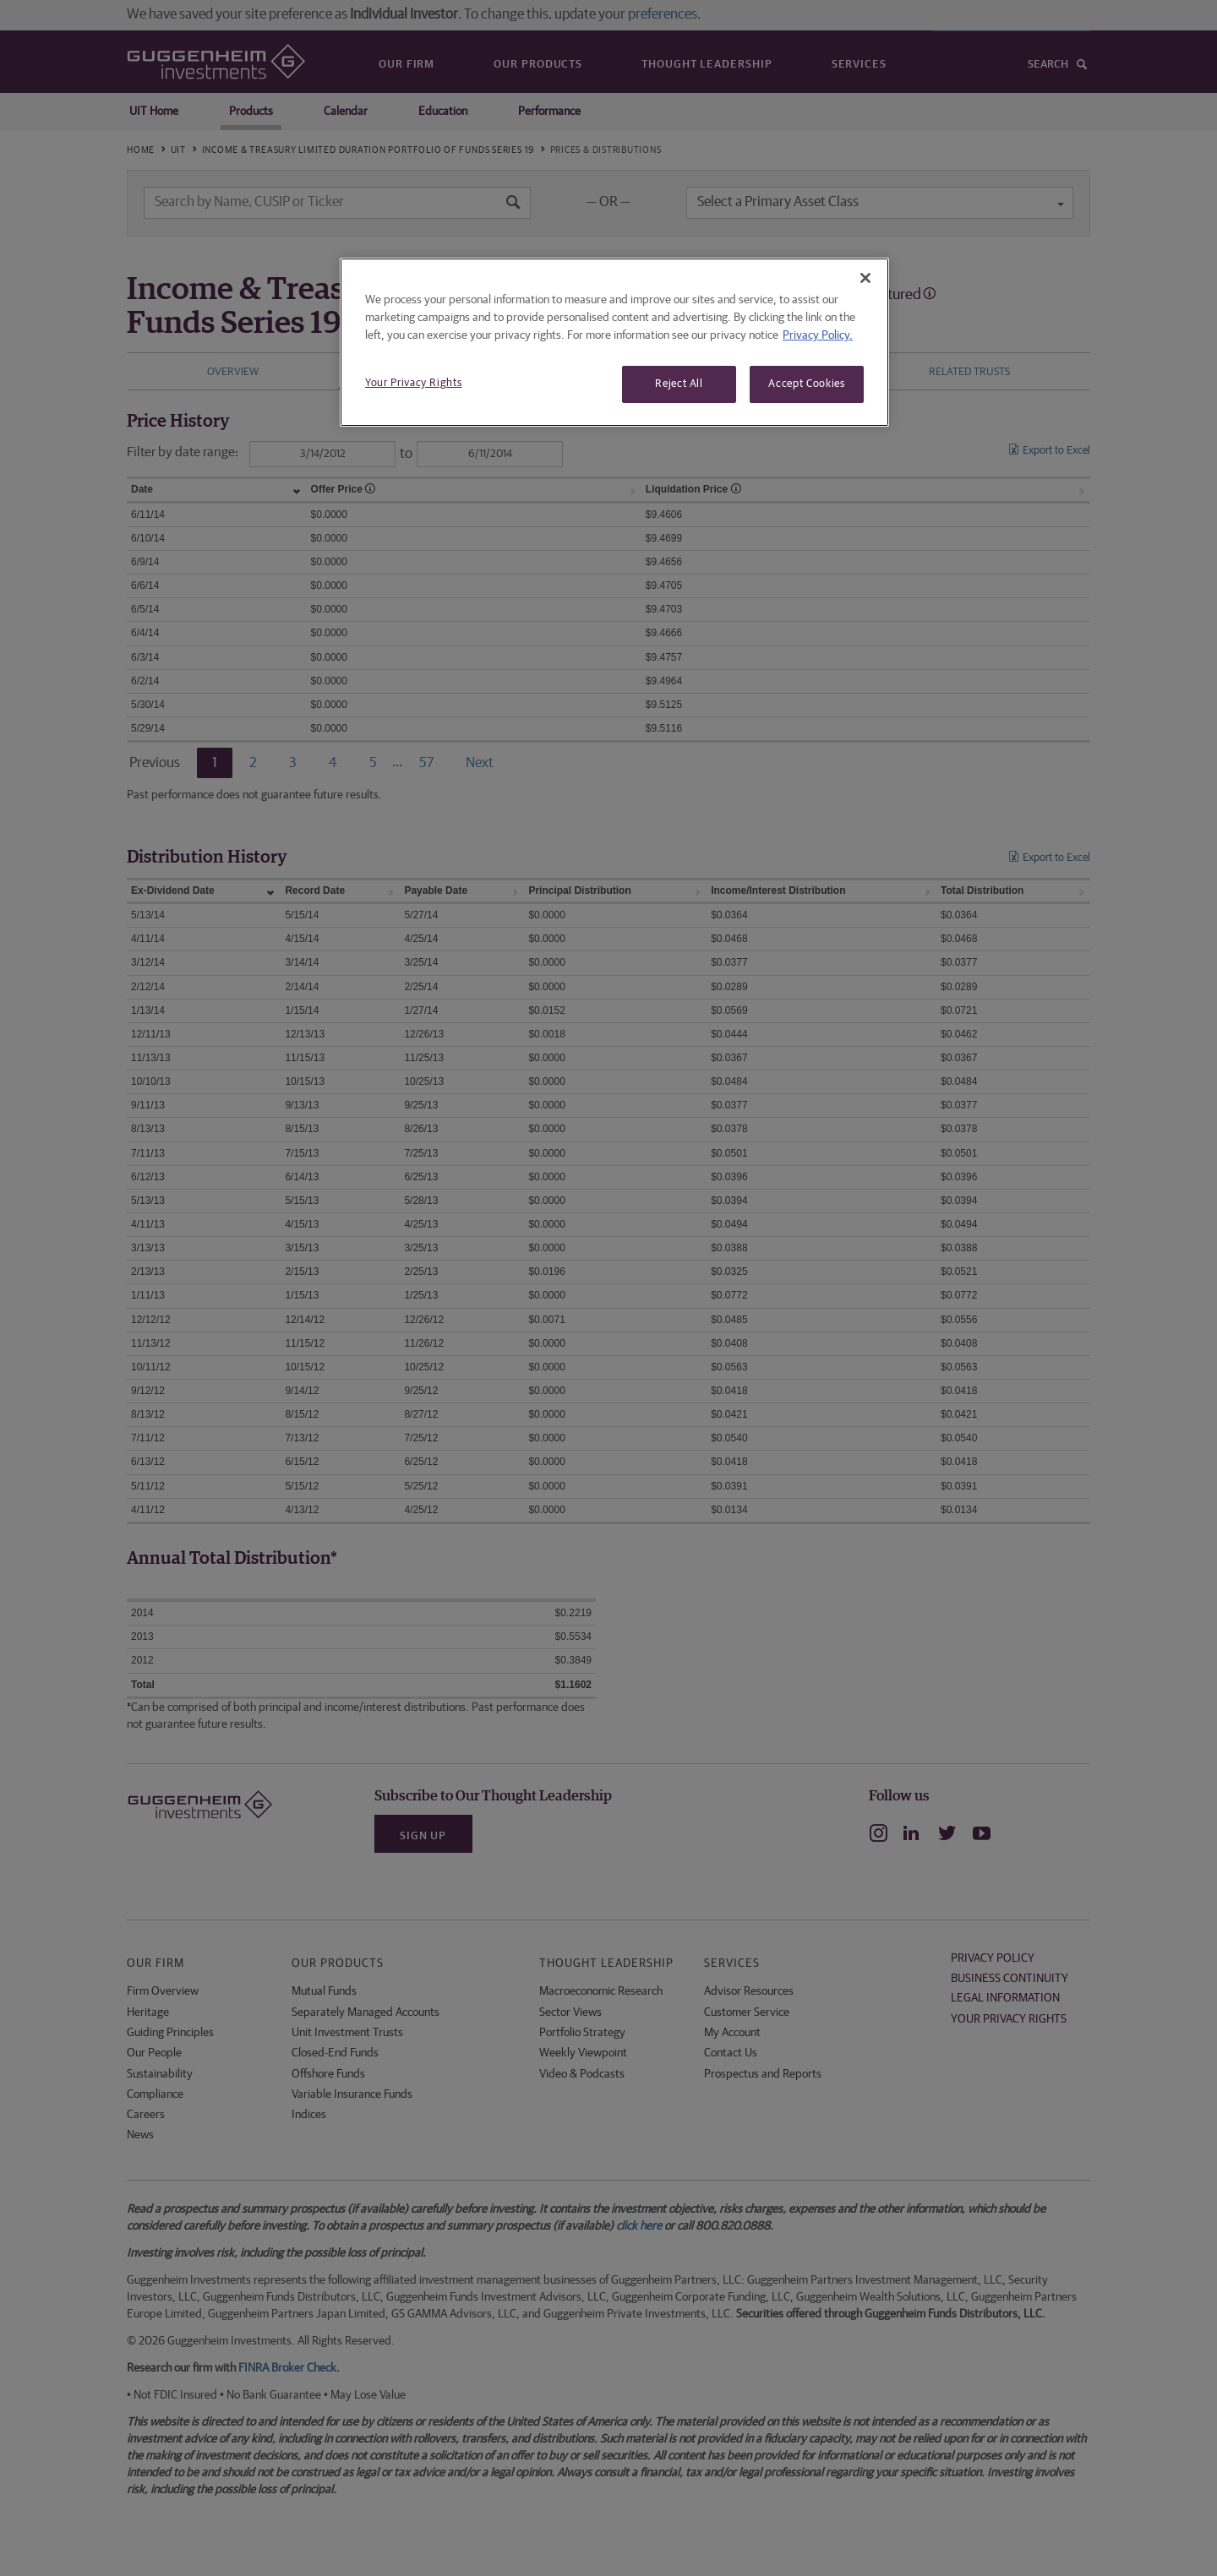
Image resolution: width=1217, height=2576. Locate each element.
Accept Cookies (806, 384)
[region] (614, 342)
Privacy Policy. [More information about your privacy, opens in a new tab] (818, 335)
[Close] (865, 278)
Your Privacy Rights (413, 383)
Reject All (679, 384)
